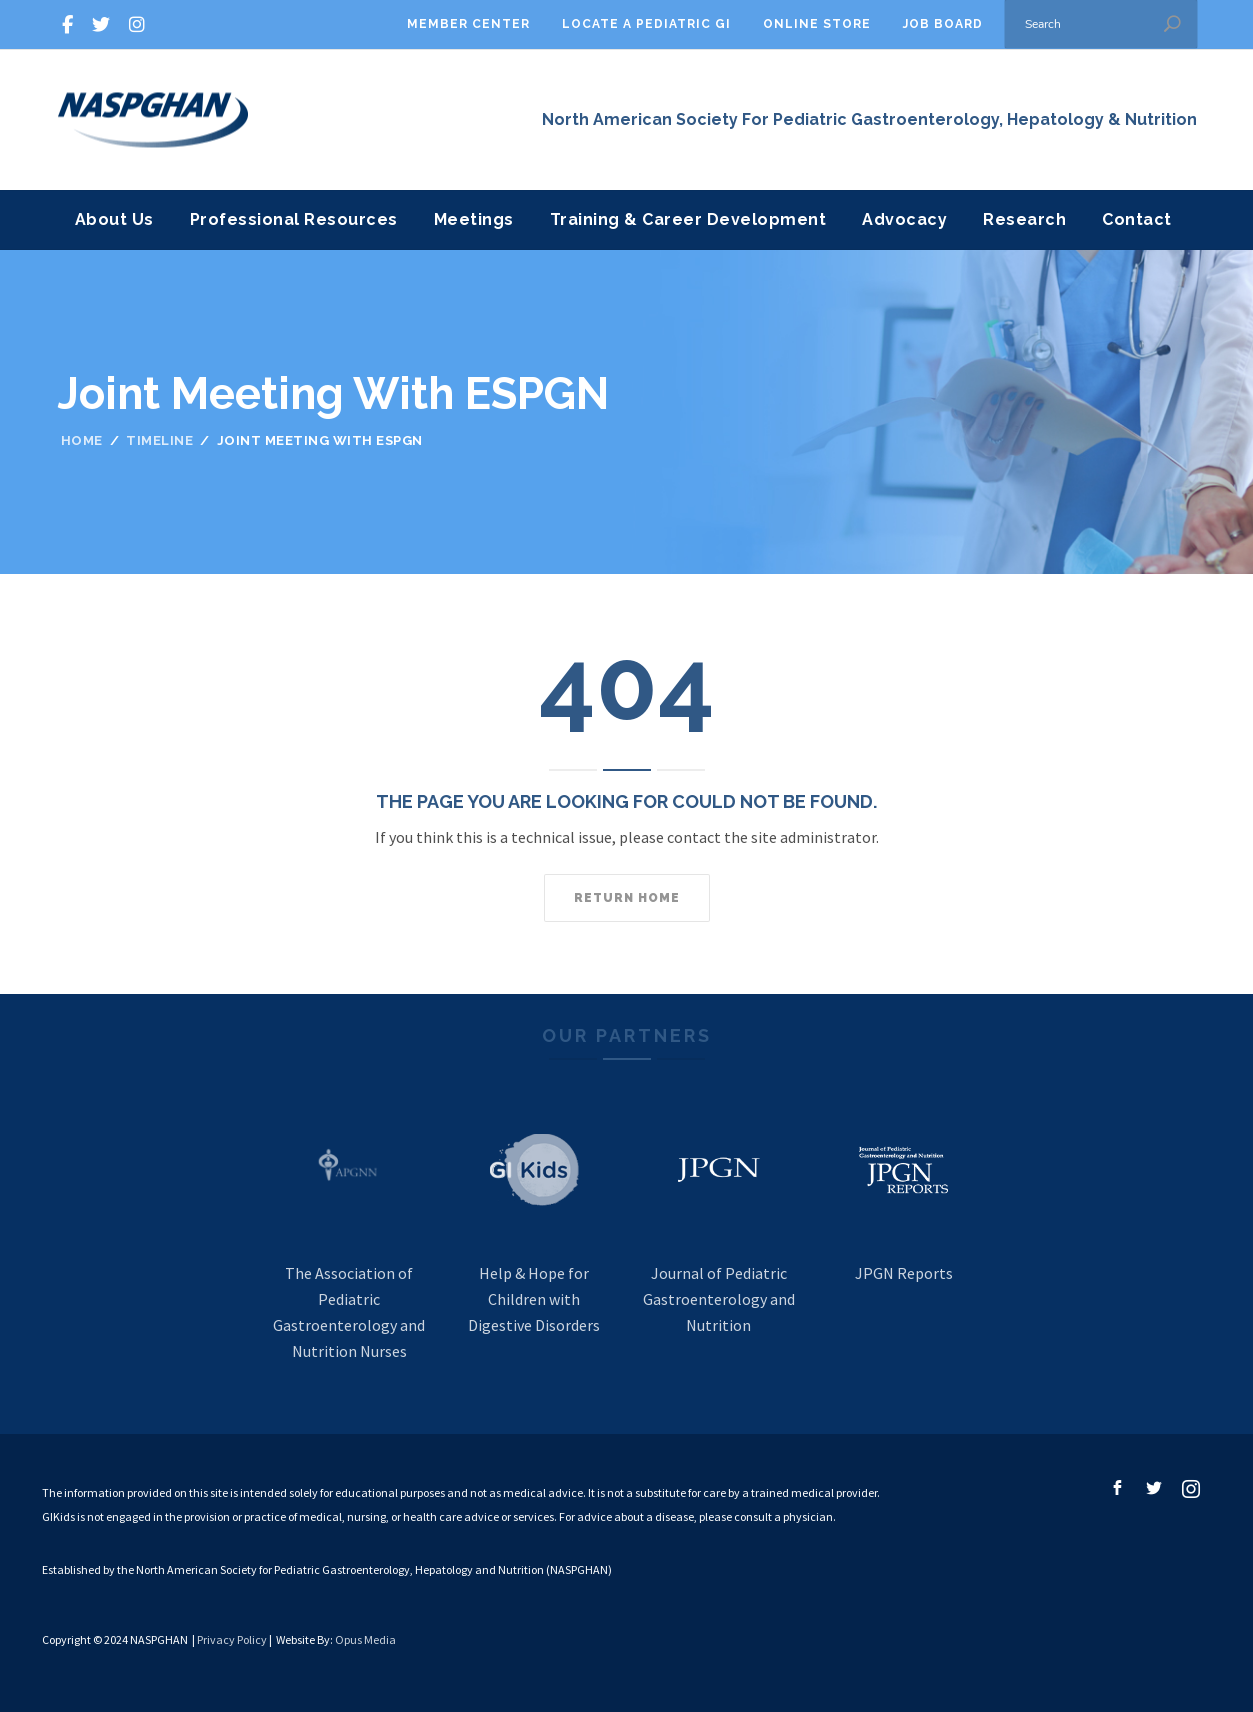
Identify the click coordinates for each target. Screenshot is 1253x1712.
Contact (1137, 219)
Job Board (943, 24)
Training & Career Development (688, 219)
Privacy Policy (232, 1639)
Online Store (817, 24)
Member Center (468, 24)
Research (1024, 219)
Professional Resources (294, 219)
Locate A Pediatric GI (646, 24)
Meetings (474, 219)
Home (82, 440)
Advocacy (904, 219)
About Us (114, 219)
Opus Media (365, 1639)
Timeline (159, 440)
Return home (627, 898)
